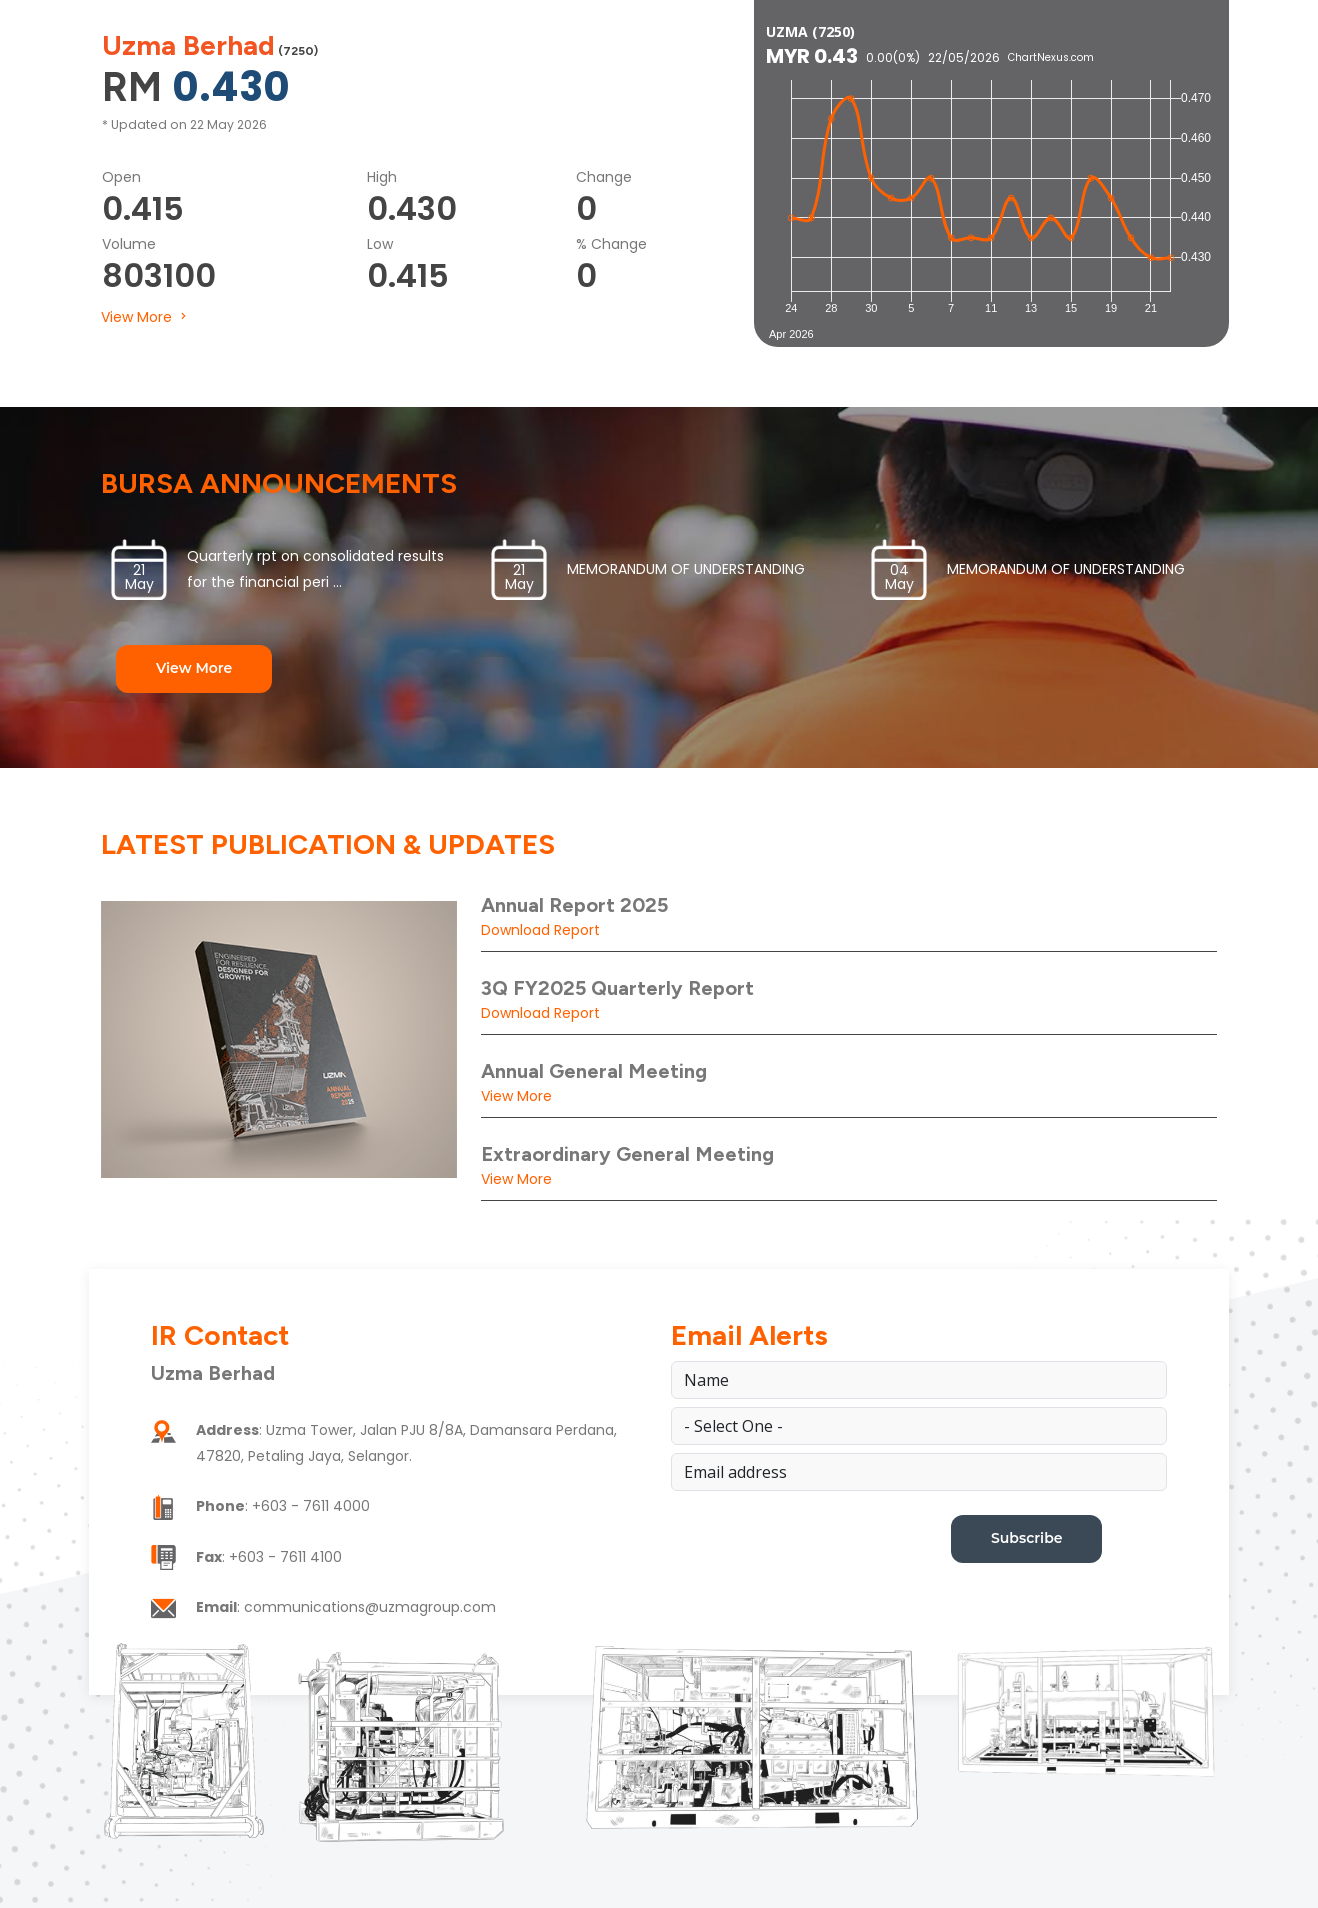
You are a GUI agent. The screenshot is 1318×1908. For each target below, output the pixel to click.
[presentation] (823, 1554)
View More (145, 317)
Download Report (540, 930)
